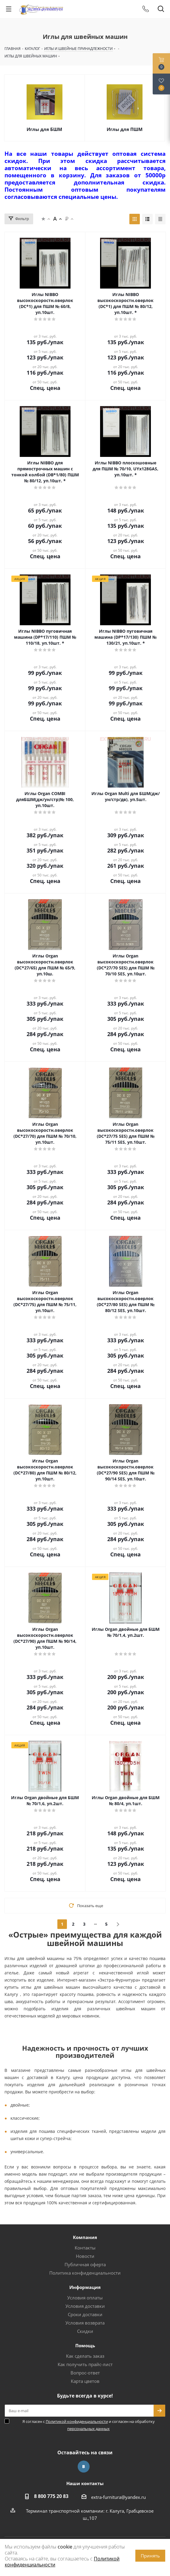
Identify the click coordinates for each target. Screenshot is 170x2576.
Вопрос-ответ (85, 2373)
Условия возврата (85, 2323)
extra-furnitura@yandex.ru (118, 2497)
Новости (85, 2256)
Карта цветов (85, 2381)
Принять (150, 2556)
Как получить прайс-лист (85, 2364)
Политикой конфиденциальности (77, 2421)
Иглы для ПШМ (125, 129)
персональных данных (88, 2428)
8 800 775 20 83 (51, 2496)
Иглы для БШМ (44, 129)
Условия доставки (85, 2306)
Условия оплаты (85, 2298)
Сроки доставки (85, 2314)
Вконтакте (84, 2467)
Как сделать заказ (85, 2356)
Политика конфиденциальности (85, 2273)
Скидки (85, 2331)
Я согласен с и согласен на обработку (88, 2425)
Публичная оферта (85, 2264)
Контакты (85, 2248)
